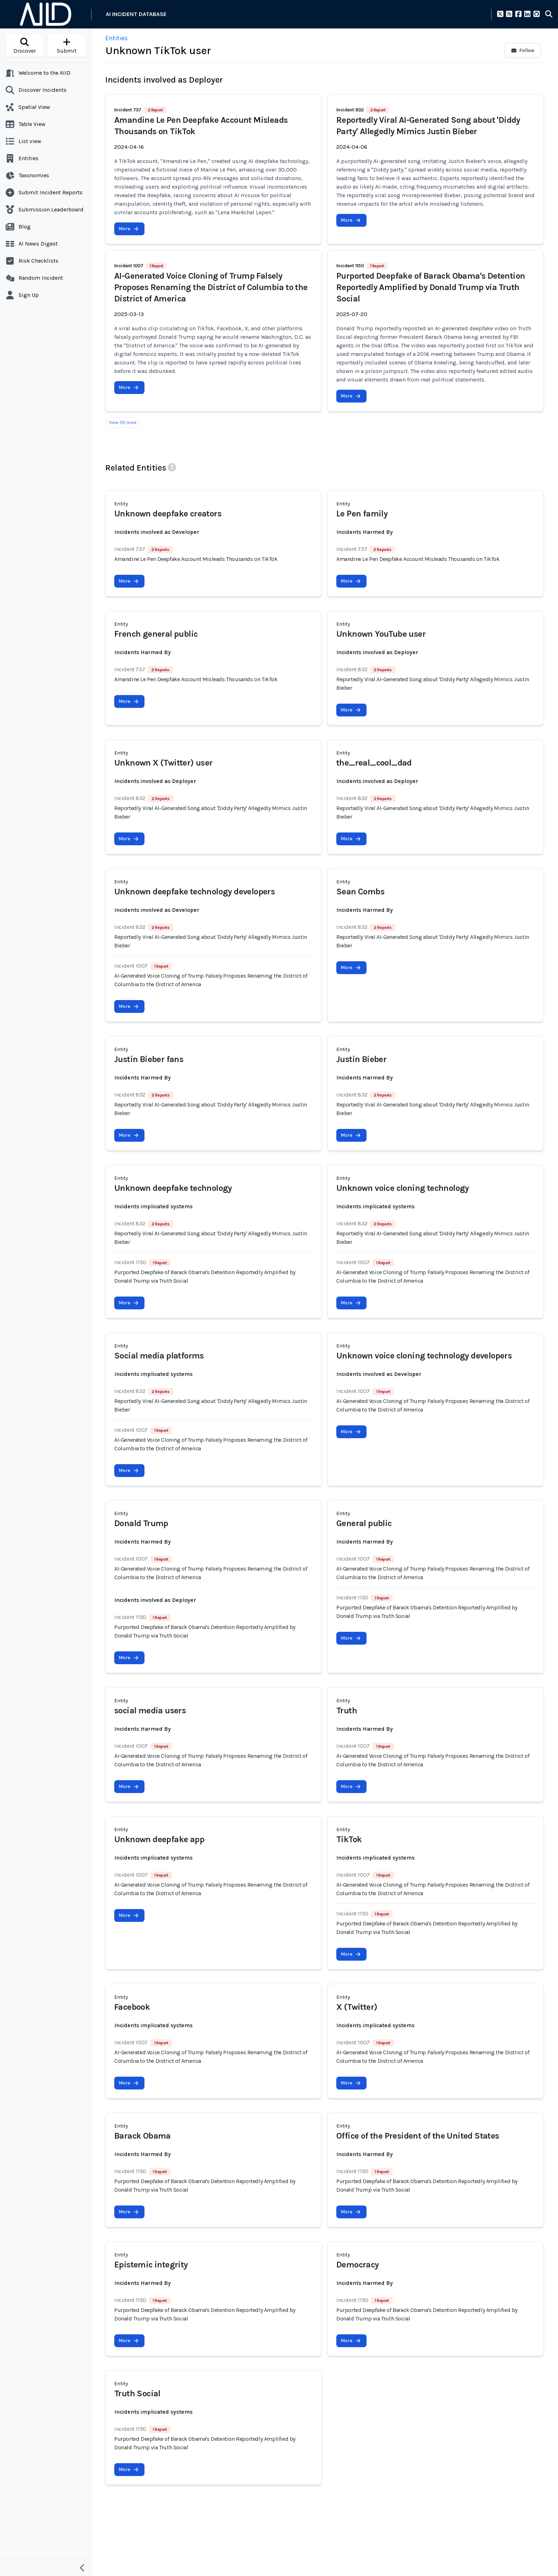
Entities (116, 38)
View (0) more (123, 422)
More (129, 229)
